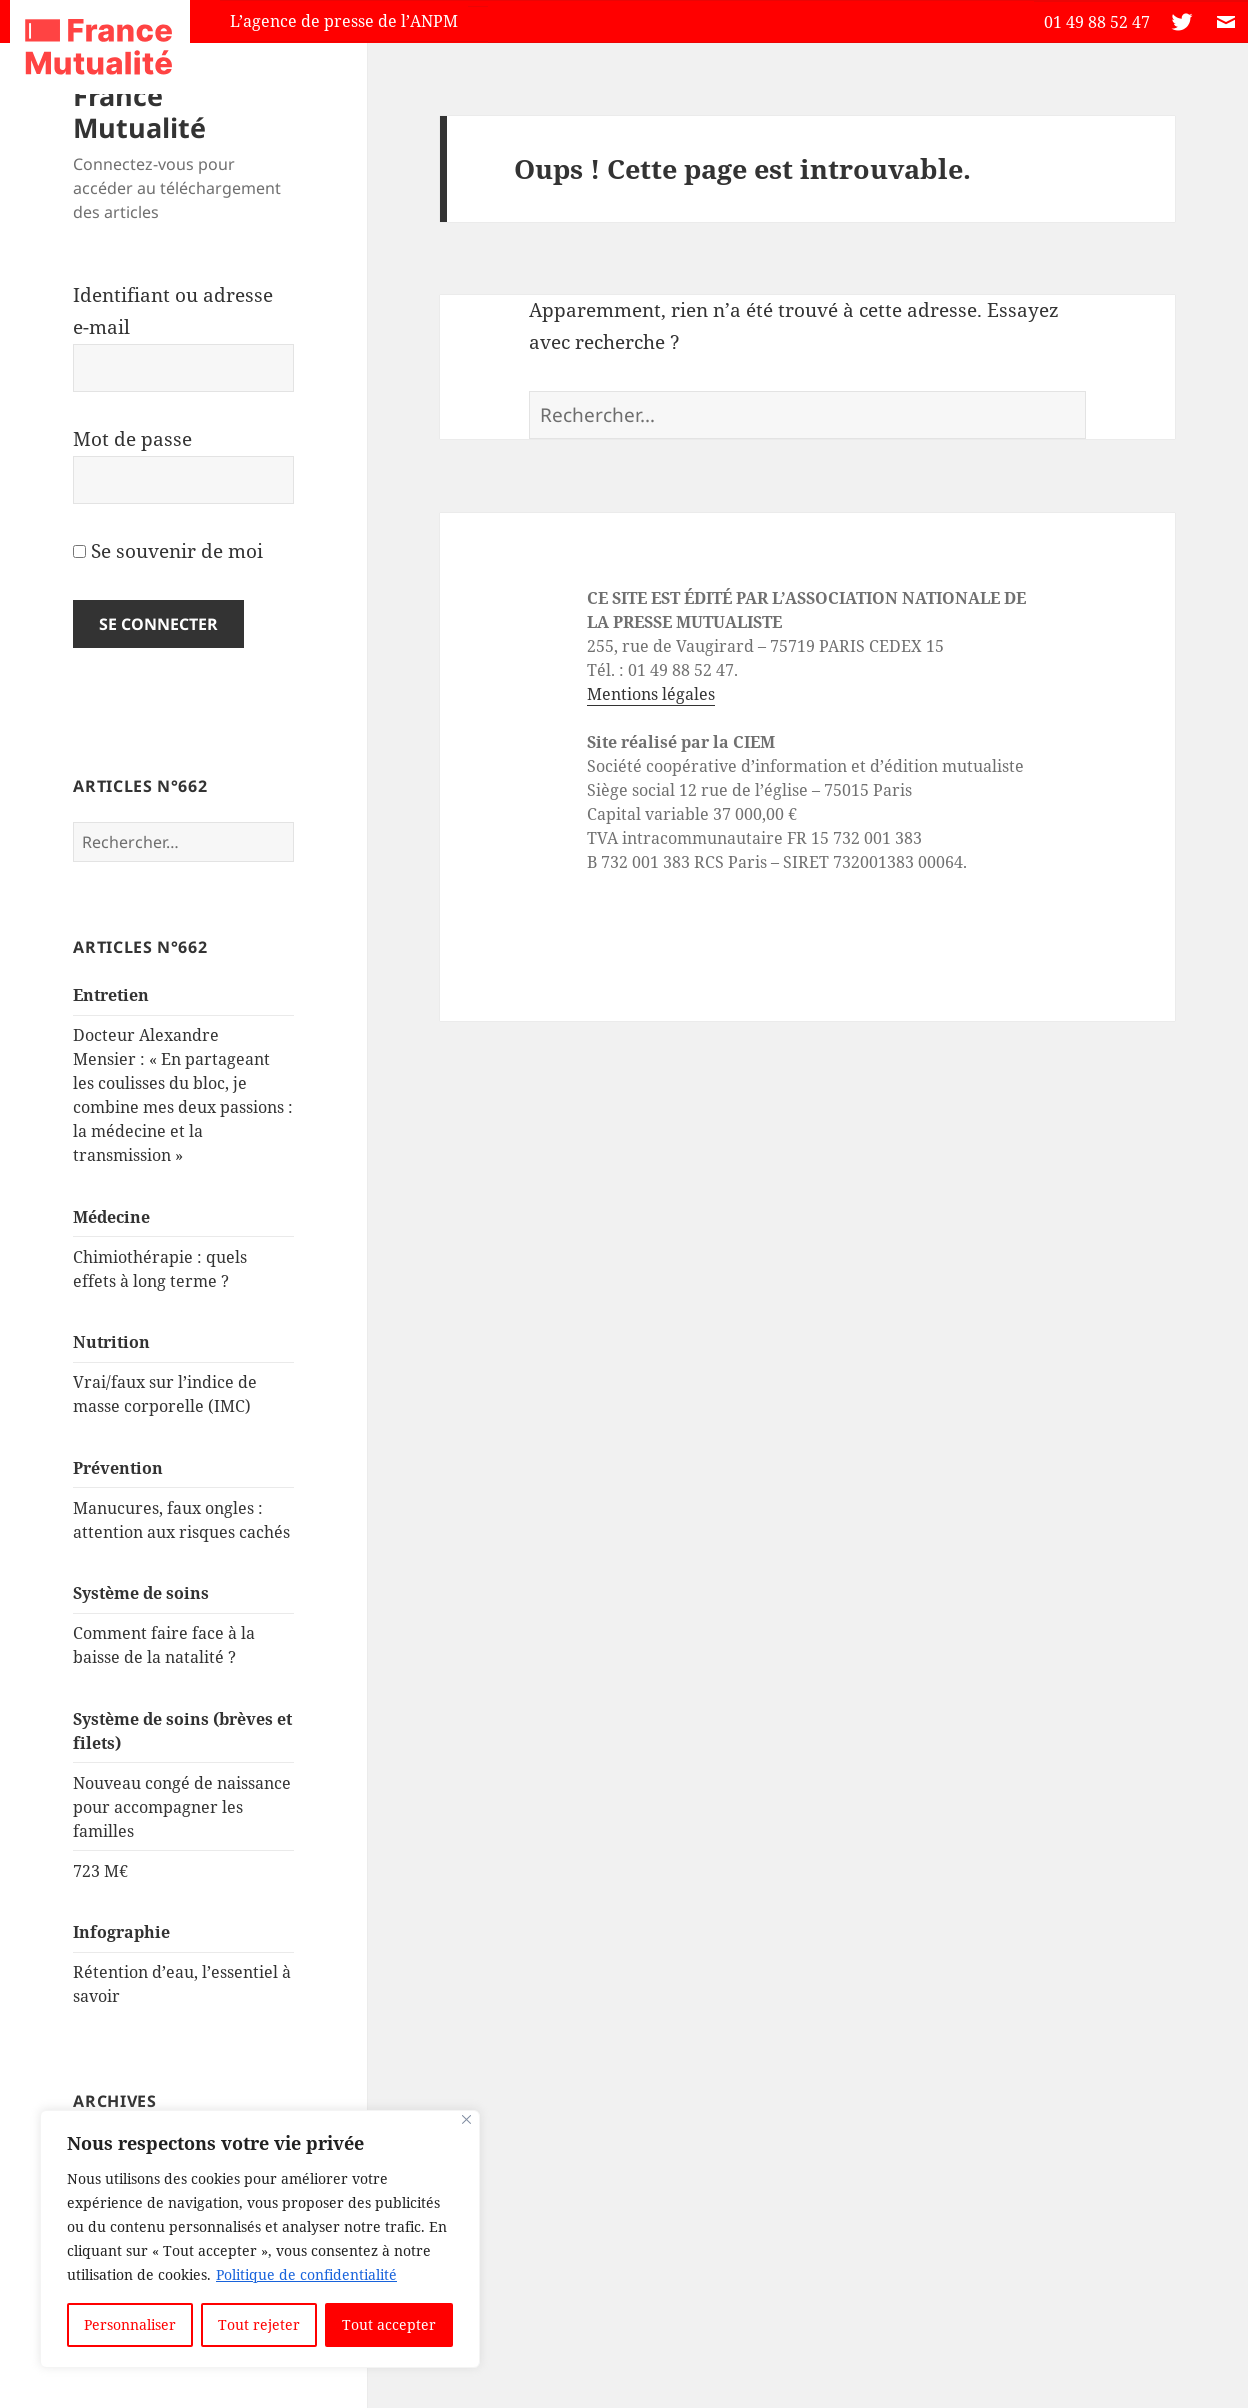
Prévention (118, 1468)
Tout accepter (389, 2324)
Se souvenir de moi (168, 551)
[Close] (466, 2119)
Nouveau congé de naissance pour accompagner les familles (182, 1807)
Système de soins (141, 1593)
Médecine (111, 1217)
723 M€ (100, 1871)
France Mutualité (139, 111)
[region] (260, 2239)
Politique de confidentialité (306, 2274)
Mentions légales (651, 694)
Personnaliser (130, 2324)
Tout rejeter (259, 2324)
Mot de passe (132, 439)
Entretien (111, 995)
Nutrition (111, 1342)
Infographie (121, 1932)
